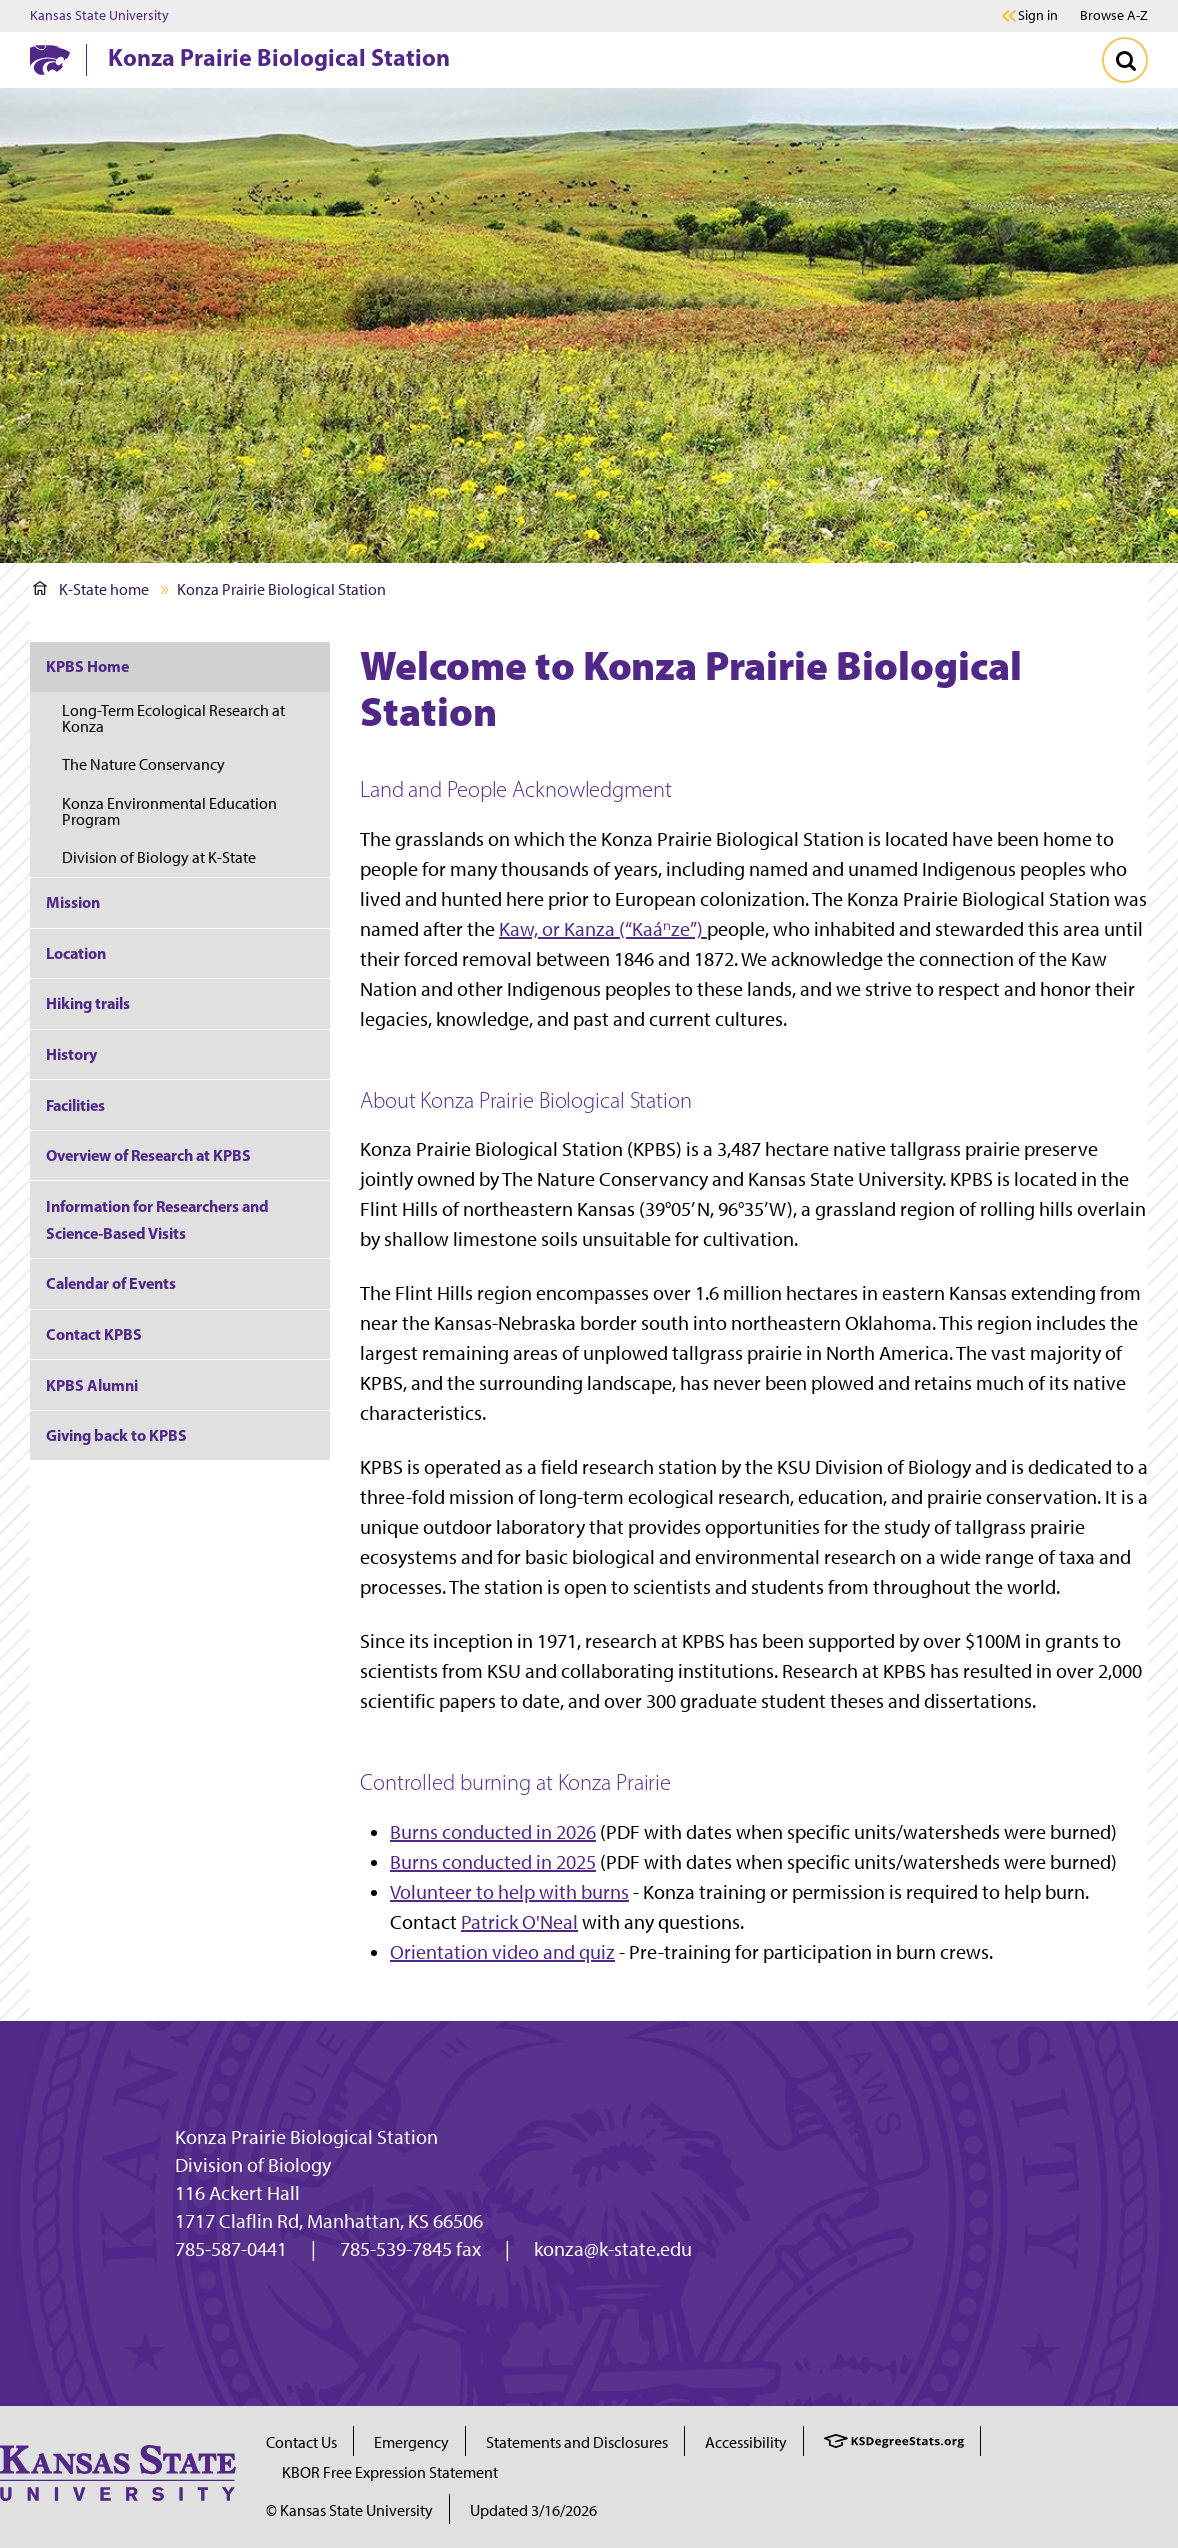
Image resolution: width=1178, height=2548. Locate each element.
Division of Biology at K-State (159, 857)
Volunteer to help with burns (509, 1892)
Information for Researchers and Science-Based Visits (157, 1219)
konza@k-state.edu (613, 2249)
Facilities (75, 1105)
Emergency (411, 2442)
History (71, 1054)
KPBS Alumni (92, 1385)
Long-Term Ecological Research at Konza (173, 718)
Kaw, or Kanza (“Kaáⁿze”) (603, 929)
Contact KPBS (94, 1334)
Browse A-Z (1114, 15)
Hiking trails (88, 1003)
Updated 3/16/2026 (533, 2510)
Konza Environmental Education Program (169, 811)
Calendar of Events (111, 1283)
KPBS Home (87, 666)
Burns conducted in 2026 (493, 1832)
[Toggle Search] (1125, 60)
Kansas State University (99, 16)
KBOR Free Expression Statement (390, 2472)
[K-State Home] (50, 59)
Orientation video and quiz (502, 1952)
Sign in (1038, 16)
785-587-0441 (231, 2249)
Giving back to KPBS (116, 1435)
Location (76, 953)
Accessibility (746, 2442)
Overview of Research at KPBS (148, 1155)
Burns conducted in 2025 (493, 1862)
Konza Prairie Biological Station (279, 57)
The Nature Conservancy (143, 764)
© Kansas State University (349, 2510)
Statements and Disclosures (577, 2442)
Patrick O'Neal (519, 1922)
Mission (73, 902)
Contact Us (301, 2442)
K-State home (91, 589)
